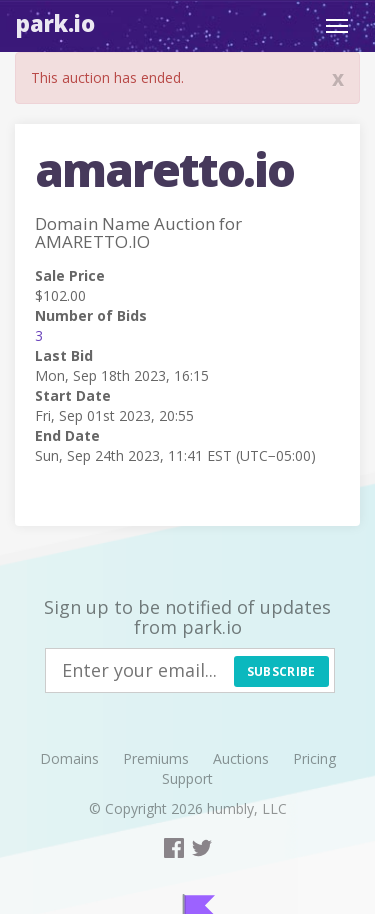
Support (187, 778)
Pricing (314, 758)
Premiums (156, 758)
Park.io (55, 23)
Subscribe (281, 671)
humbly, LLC (247, 808)
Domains (69, 758)
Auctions (241, 758)
